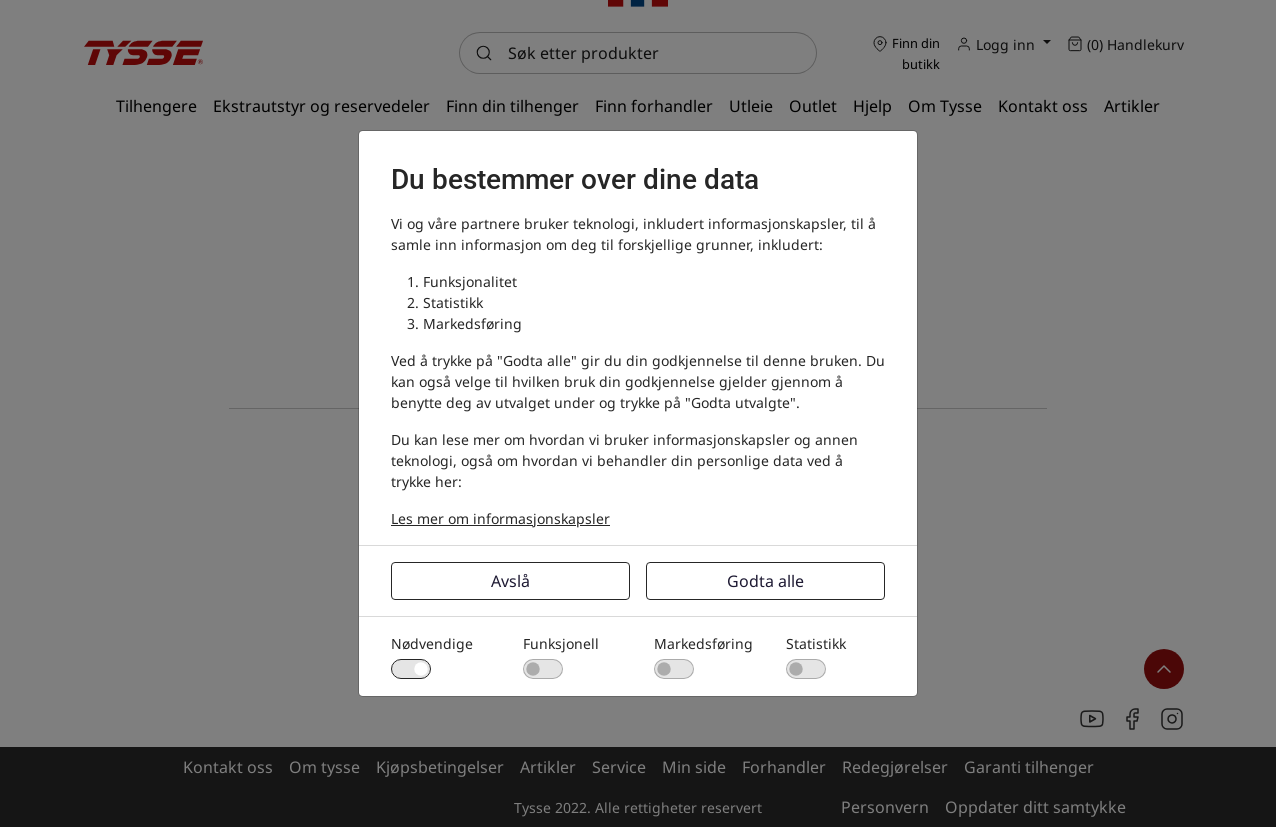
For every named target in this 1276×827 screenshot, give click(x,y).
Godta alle (765, 581)
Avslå (510, 581)
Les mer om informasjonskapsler (500, 518)
